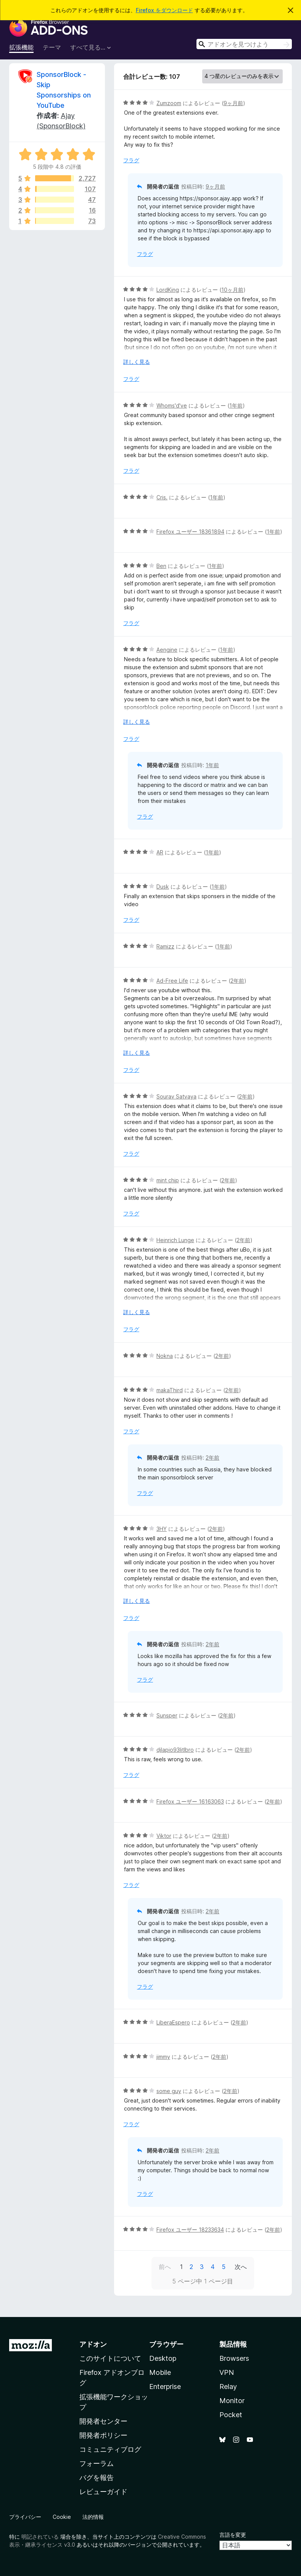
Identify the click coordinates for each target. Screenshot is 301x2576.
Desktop (162, 2358)
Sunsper (166, 1715)
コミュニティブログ (110, 2449)
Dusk (162, 886)
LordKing (167, 289)
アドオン (93, 2344)
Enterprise (165, 2387)
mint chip (167, 1180)
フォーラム (96, 2463)
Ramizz (165, 946)
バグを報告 (96, 2478)
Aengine (166, 649)
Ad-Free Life (172, 980)
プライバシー (25, 2517)
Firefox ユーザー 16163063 (190, 1801)
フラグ (131, 160)
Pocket (230, 2415)
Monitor (232, 2401)
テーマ (52, 47)
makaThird (169, 1390)
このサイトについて (110, 2358)
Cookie (62, 2517)
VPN (226, 2372)
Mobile (160, 2372)
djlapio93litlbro (175, 1749)
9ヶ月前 (233, 103)
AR (159, 852)
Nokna (164, 1356)
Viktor (163, 1835)
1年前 (236, 405)
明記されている (40, 2536)
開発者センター (103, 2421)
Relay (228, 2387)
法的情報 (93, 2517)
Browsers (234, 2358)
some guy (168, 2091)
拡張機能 (21, 47)
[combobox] (244, 44)
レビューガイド (103, 2492)
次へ (241, 2267)
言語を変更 (232, 2534)
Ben (161, 566)
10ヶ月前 (232, 289)
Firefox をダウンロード (164, 10)
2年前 (237, 980)
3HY (161, 1528)
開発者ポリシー (103, 2435)
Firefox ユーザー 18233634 (190, 2229)
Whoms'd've (171, 405)
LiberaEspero (173, 2022)
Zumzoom (168, 103)
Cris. (161, 497)
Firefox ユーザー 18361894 (190, 531)
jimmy (163, 2056)
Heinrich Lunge (175, 1240)
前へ (165, 2267)
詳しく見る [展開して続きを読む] (136, 361)
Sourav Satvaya (176, 1096)
